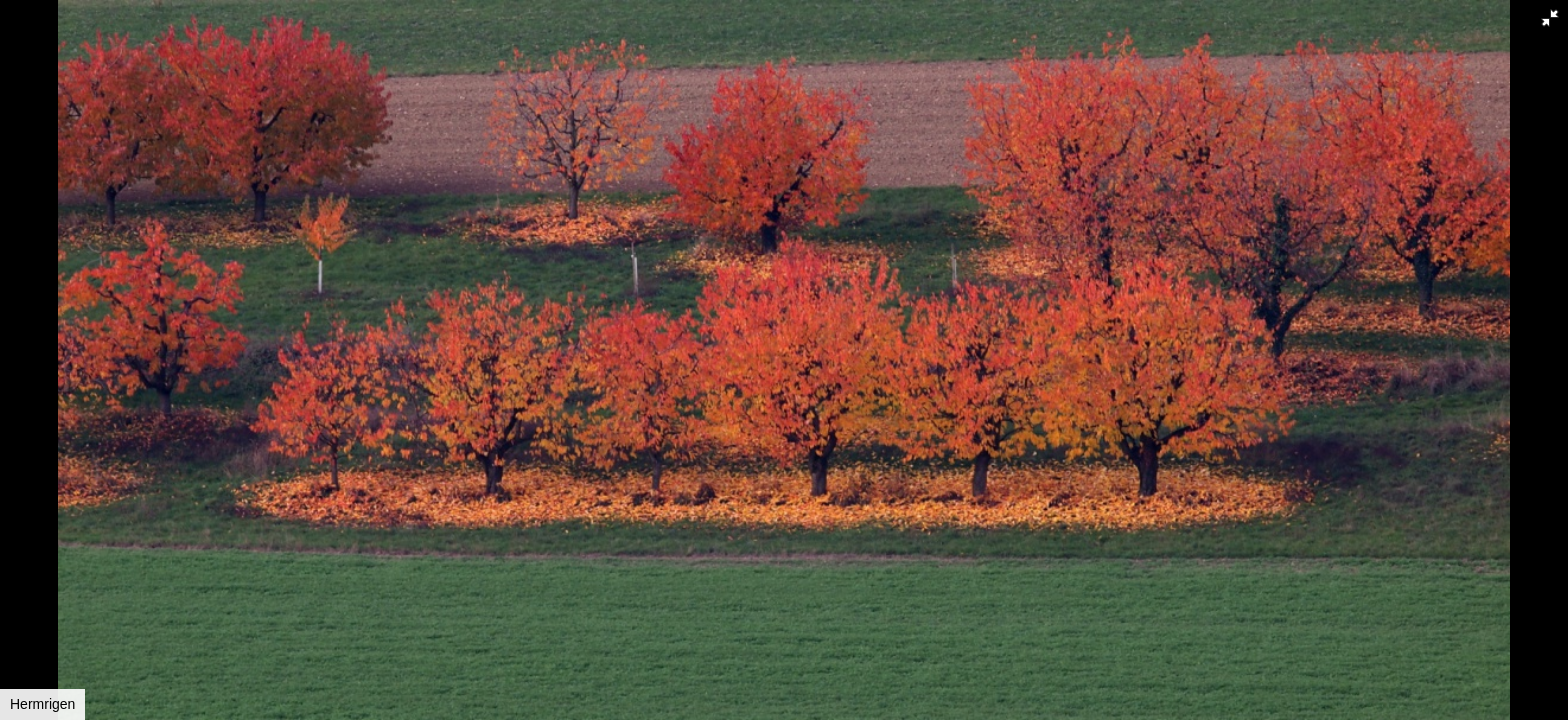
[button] (1550, 18)
